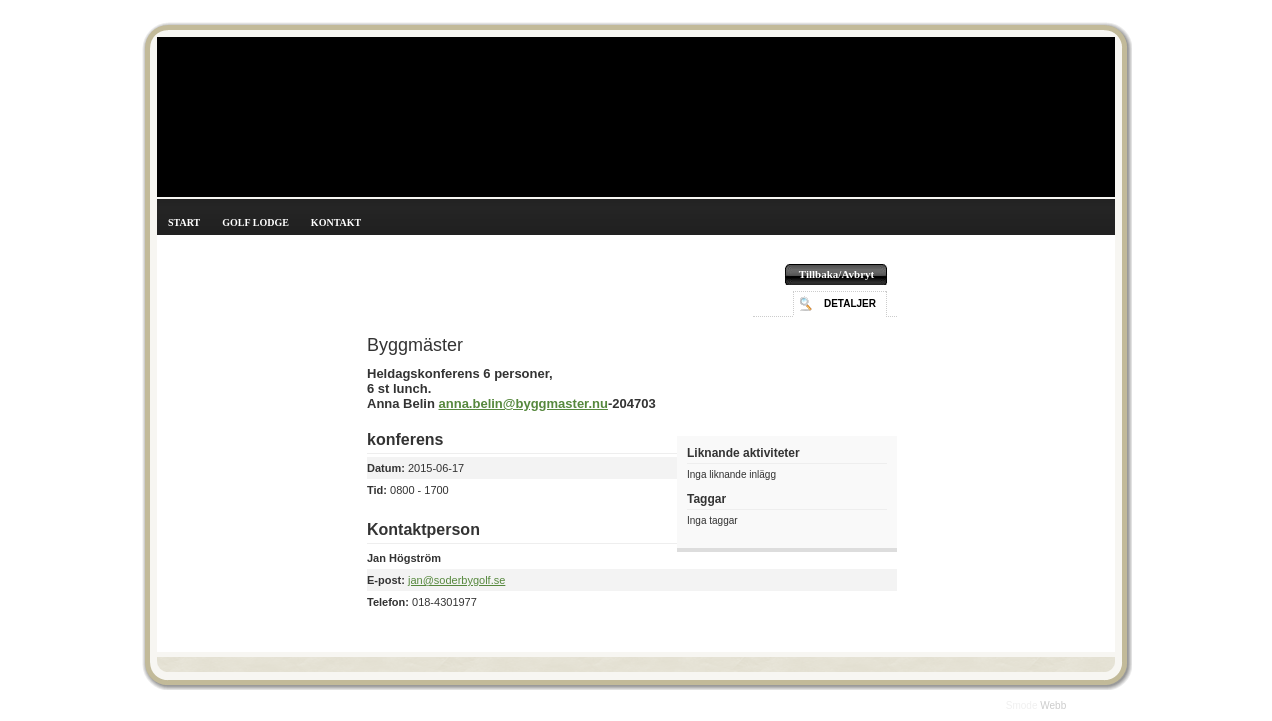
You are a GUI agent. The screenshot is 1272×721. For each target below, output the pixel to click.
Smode (1023, 705)
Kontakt (336, 222)
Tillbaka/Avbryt (836, 274)
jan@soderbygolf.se (456, 580)
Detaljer (850, 303)
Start (184, 222)
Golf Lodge (255, 222)
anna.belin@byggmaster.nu (523, 403)
